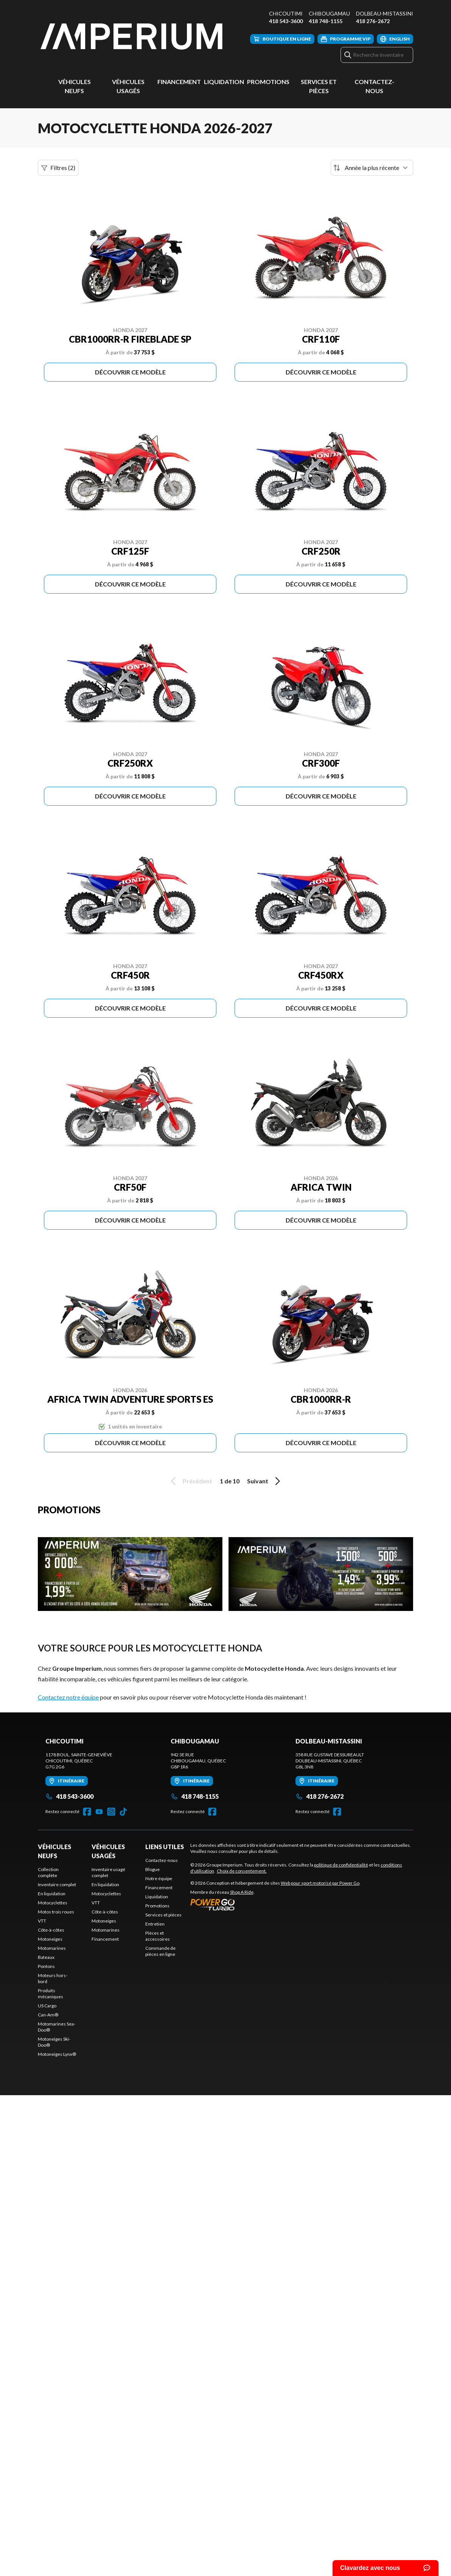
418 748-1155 (325, 21)
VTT (42, 1921)
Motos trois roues (56, 1912)
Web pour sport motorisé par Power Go (320, 1883)
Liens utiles (164, 1846)
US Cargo (47, 2005)
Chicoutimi (286, 13)
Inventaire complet (57, 1884)
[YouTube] (99, 1811)
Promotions (268, 81)
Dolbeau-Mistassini (384, 13)
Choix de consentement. (242, 1871)
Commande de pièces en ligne (160, 1951)
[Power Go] (275, 1904)
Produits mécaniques (50, 1993)
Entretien (155, 1924)
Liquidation (224, 81)
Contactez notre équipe (68, 1697)
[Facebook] (87, 1811)
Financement (179, 81)
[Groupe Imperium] (132, 36)
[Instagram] (111, 1811)
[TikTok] (123, 1811)
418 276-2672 (373, 21)
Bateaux (46, 1957)
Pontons (46, 1966)
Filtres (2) (58, 167)
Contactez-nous (161, 1860)
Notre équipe (158, 1878)
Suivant (265, 1481)
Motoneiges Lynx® (57, 2054)
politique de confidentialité (341, 1865)
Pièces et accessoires (157, 1936)
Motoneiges (50, 1939)
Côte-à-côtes (51, 1930)
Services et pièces (163, 1915)
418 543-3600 (286, 21)
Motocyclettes (52, 1902)
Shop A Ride (241, 1892)
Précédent (190, 1481)
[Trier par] (372, 168)
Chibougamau (329, 13)
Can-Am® (48, 2015)
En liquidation (51, 1893)
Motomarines (52, 1948)
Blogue (152, 1869)
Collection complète (48, 1872)
